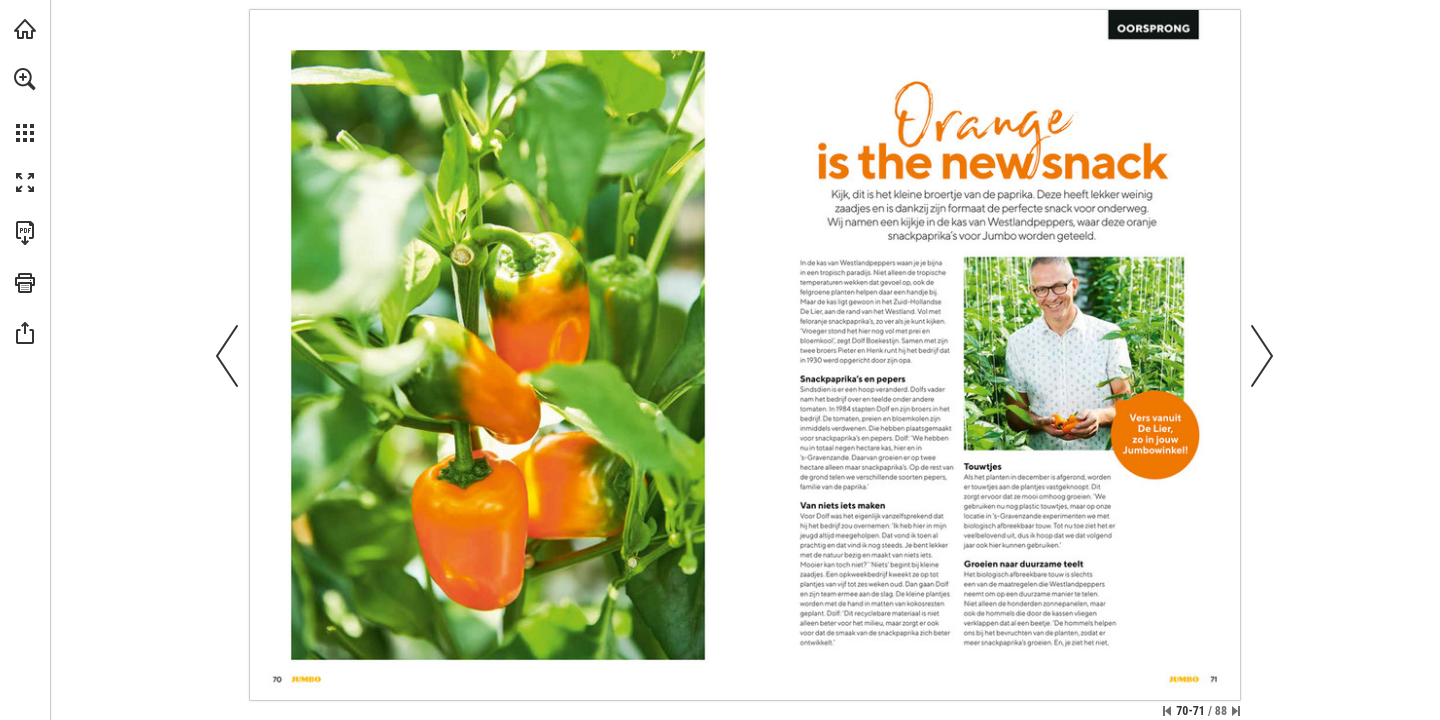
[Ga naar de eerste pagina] (1167, 711)
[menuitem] (25, 105)
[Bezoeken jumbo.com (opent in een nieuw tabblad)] (25, 29)
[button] (25, 79)
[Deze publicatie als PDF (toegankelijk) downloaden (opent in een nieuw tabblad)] (25, 233)
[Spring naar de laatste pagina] (1236, 711)
